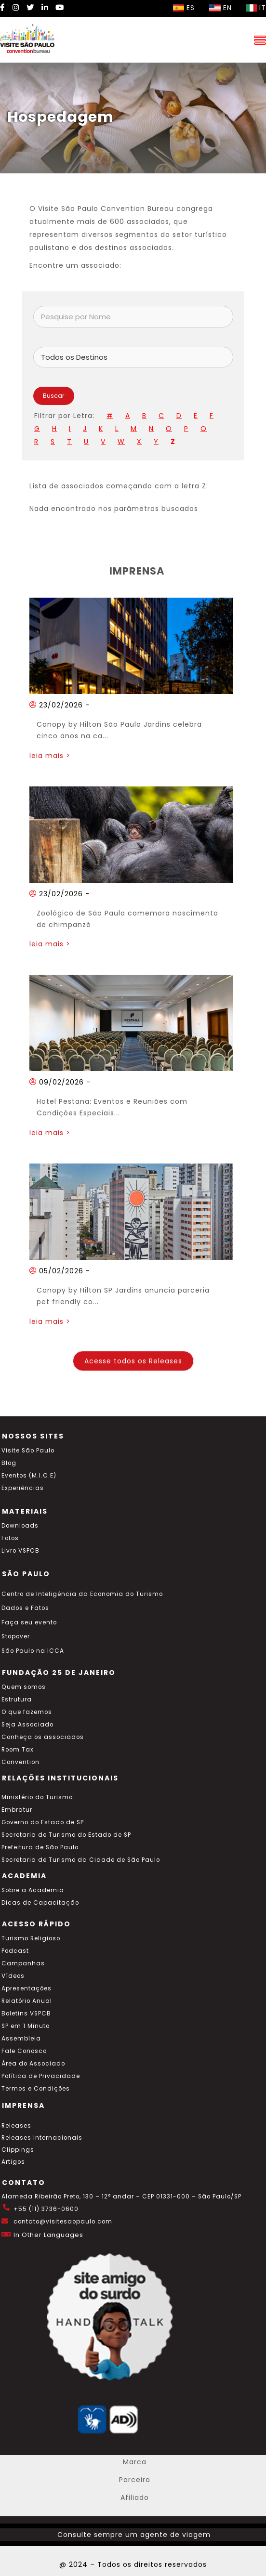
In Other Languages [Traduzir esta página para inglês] (48, 2235)
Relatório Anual (26, 2001)
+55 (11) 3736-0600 (46, 2209)
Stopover (15, 1636)
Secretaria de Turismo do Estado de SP (66, 1835)
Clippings (17, 2150)
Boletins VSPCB (26, 2013)
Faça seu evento (29, 1622)
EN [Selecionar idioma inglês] (220, 8)
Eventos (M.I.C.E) (28, 1475)
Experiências (22, 1488)
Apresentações (26, 1988)
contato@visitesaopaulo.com (62, 2221)
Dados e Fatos (25, 1608)
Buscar (54, 396)
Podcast (15, 1951)
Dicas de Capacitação (40, 1903)
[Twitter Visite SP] (30, 7)
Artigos (13, 2162)
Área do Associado (33, 2063)
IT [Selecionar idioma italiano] (256, 8)
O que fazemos (26, 1712)
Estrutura (16, 1699)
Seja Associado (27, 1724)
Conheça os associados (42, 1737)
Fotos (10, 1538)
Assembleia (21, 2038)
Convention (20, 1762)
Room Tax (17, 1749)
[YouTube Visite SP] (59, 7)
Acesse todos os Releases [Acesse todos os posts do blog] (133, 1361)
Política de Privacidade (40, 2076)
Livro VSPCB (20, 1551)
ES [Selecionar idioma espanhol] (184, 8)
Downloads (20, 1526)
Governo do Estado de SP (42, 1822)
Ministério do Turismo (37, 1797)
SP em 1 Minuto (25, 2026)
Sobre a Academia (32, 1890)
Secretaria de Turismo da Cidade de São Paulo (80, 1860)
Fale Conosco (24, 2051)
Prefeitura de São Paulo (40, 1847)
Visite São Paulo (27, 1450)
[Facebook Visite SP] (2, 7)
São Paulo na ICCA (32, 1651)
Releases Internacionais (41, 2138)
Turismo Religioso (30, 1938)
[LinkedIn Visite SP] (44, 7)
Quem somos (23, 1687)
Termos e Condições (35, 2088)
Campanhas (23, 1963)
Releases (16, 2126)
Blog (8, 1463)
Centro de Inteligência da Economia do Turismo (82, 1594)
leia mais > (49, 755)
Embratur (16, 1810)
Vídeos (13, 1976)
